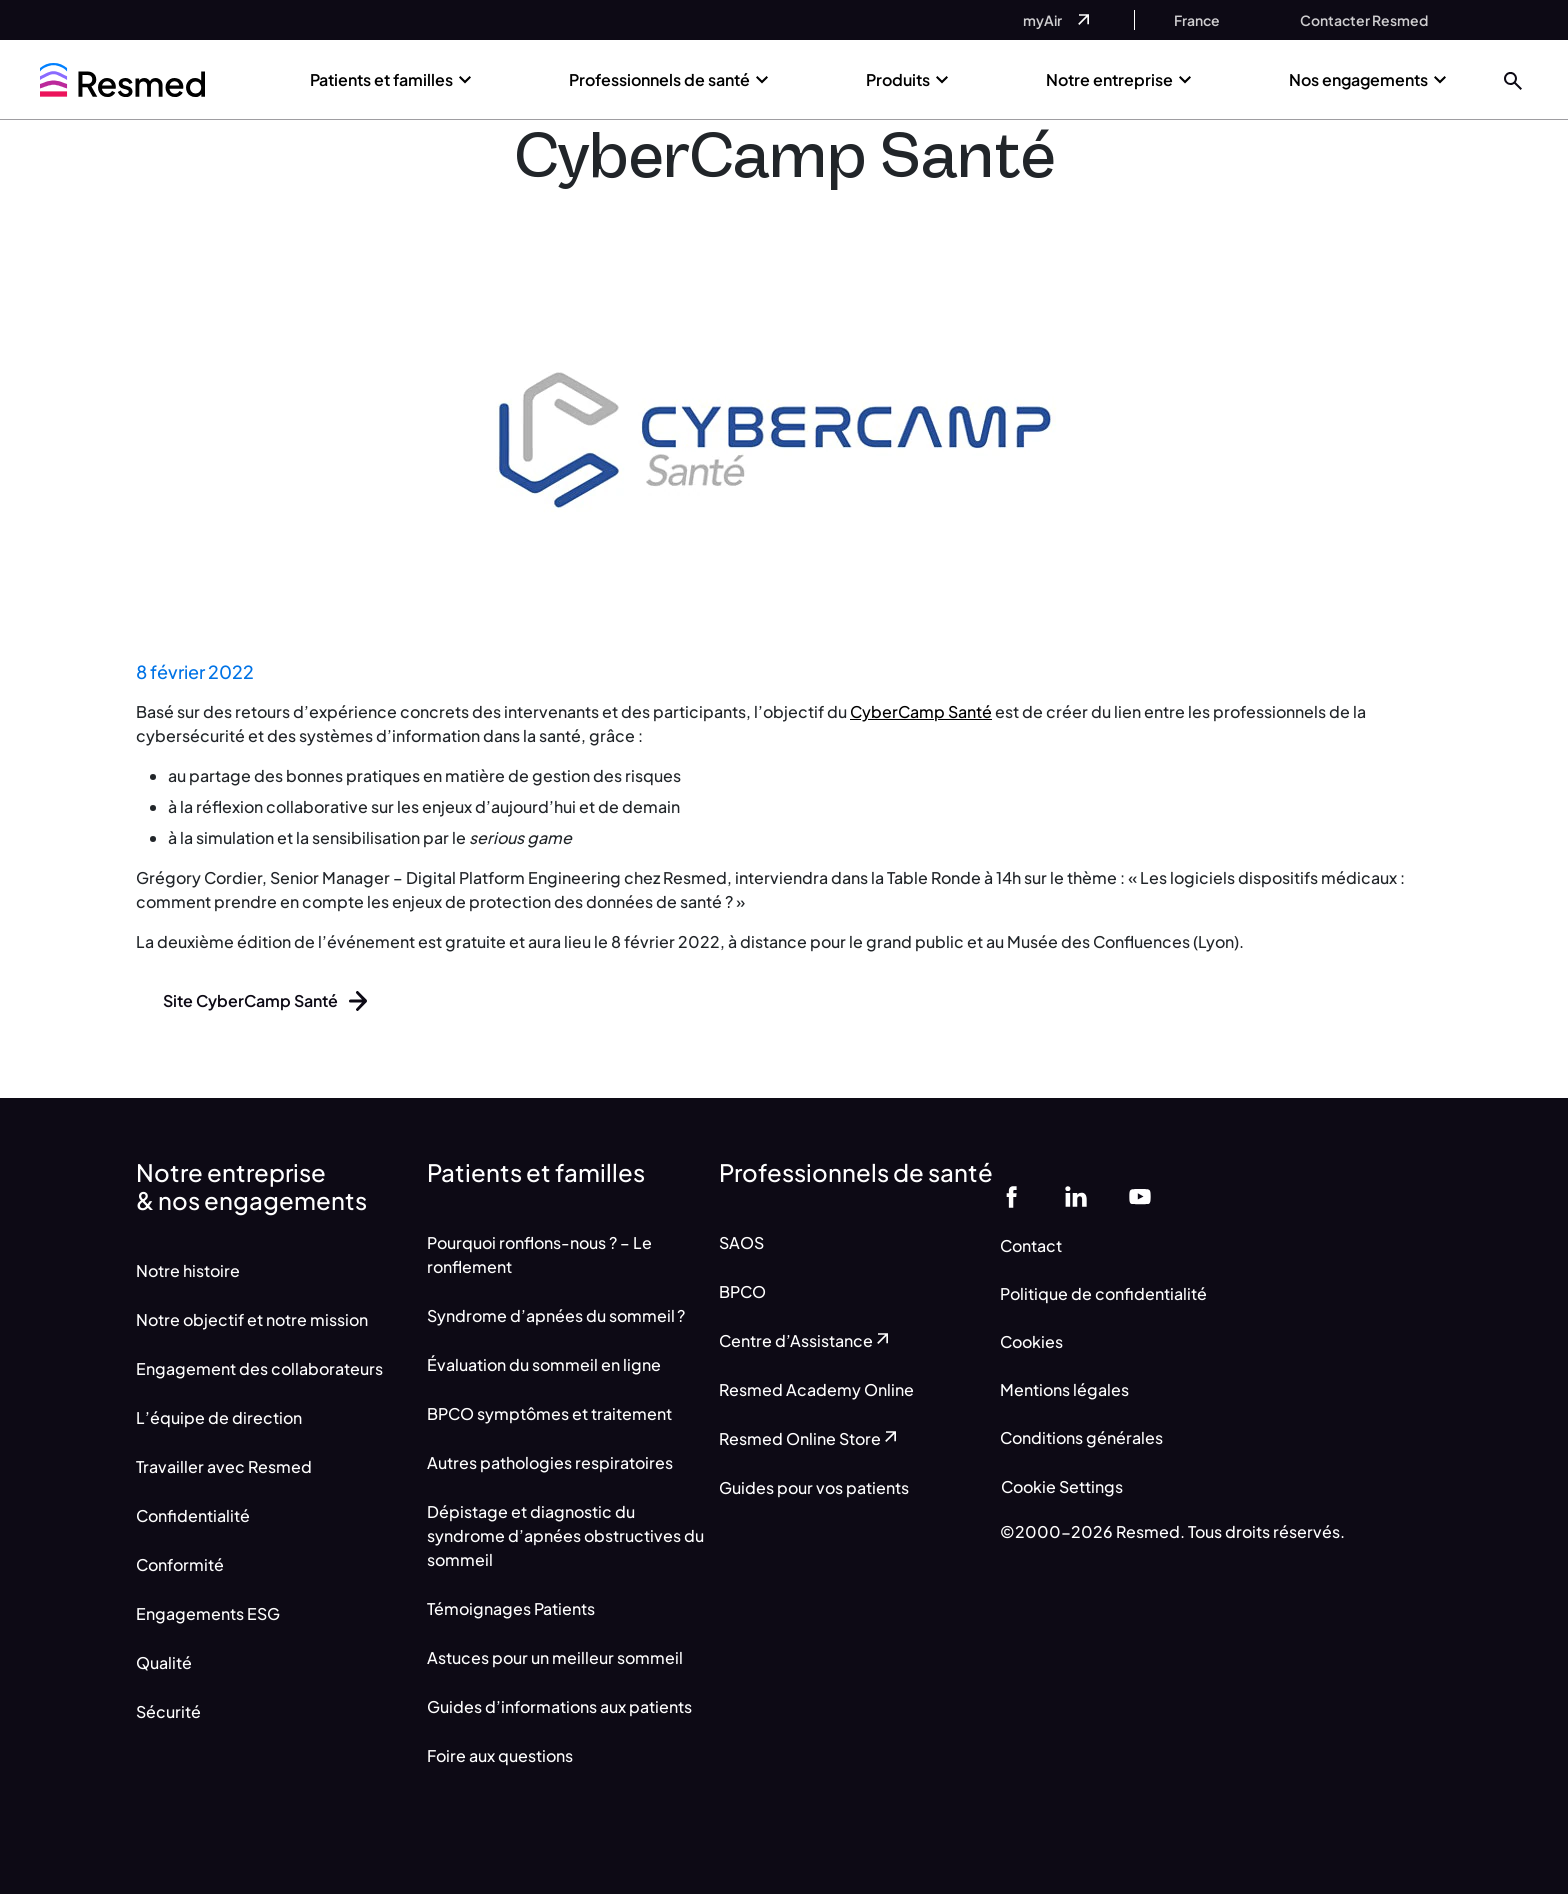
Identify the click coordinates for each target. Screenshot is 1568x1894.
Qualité (164, 1662)
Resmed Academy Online (816, 1389)
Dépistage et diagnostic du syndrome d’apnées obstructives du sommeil (565, 1535)
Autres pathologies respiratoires (550, 1462)
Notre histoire (188, 1270)
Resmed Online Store (810, 1438)
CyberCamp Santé (921, 711)
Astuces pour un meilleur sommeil (555, 1657)
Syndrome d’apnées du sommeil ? (556, 1315)
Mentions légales (1064, 1389)
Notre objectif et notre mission (252, 1319)
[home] (122, 80)
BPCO (742, 1291)
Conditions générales (1081, 1437)
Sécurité (168, 1711)
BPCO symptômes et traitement (549, 1413)
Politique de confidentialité (1103, 1293)
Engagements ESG (208, 1613)
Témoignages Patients (511, 1608)
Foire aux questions (500, 1755)
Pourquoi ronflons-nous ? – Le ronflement (539, 1254)
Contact (1031, 1245)
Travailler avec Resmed (224, 1466)
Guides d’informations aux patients (559, 1706)
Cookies (1031, 1341)
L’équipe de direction (219, 1417)
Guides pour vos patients (814, 1487)
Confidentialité (193, 1515)
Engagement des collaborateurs (259, 1368)
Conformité (180, 1564)
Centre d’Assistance (806, 1340)
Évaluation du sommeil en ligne (544, 1364)
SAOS (741, 1242)
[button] (1513, 79)
